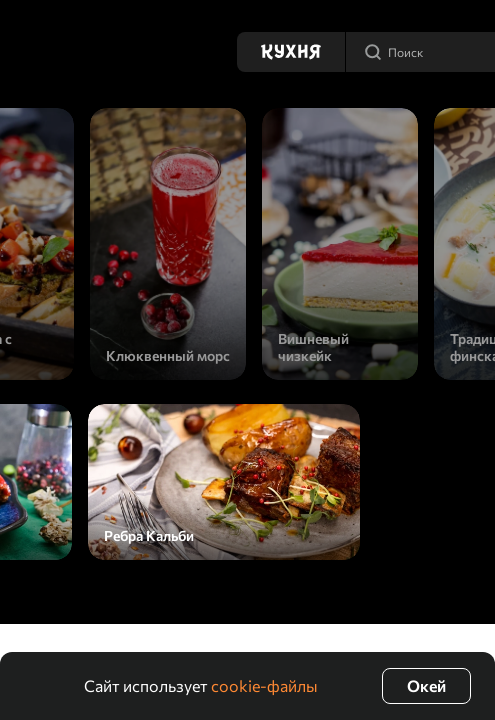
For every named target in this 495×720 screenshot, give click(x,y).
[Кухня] (291, 52)
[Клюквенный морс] (168, 244)
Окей (426, 685)
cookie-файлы (264, 685)
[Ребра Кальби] (224, 482)
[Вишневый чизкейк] (340, 244)
